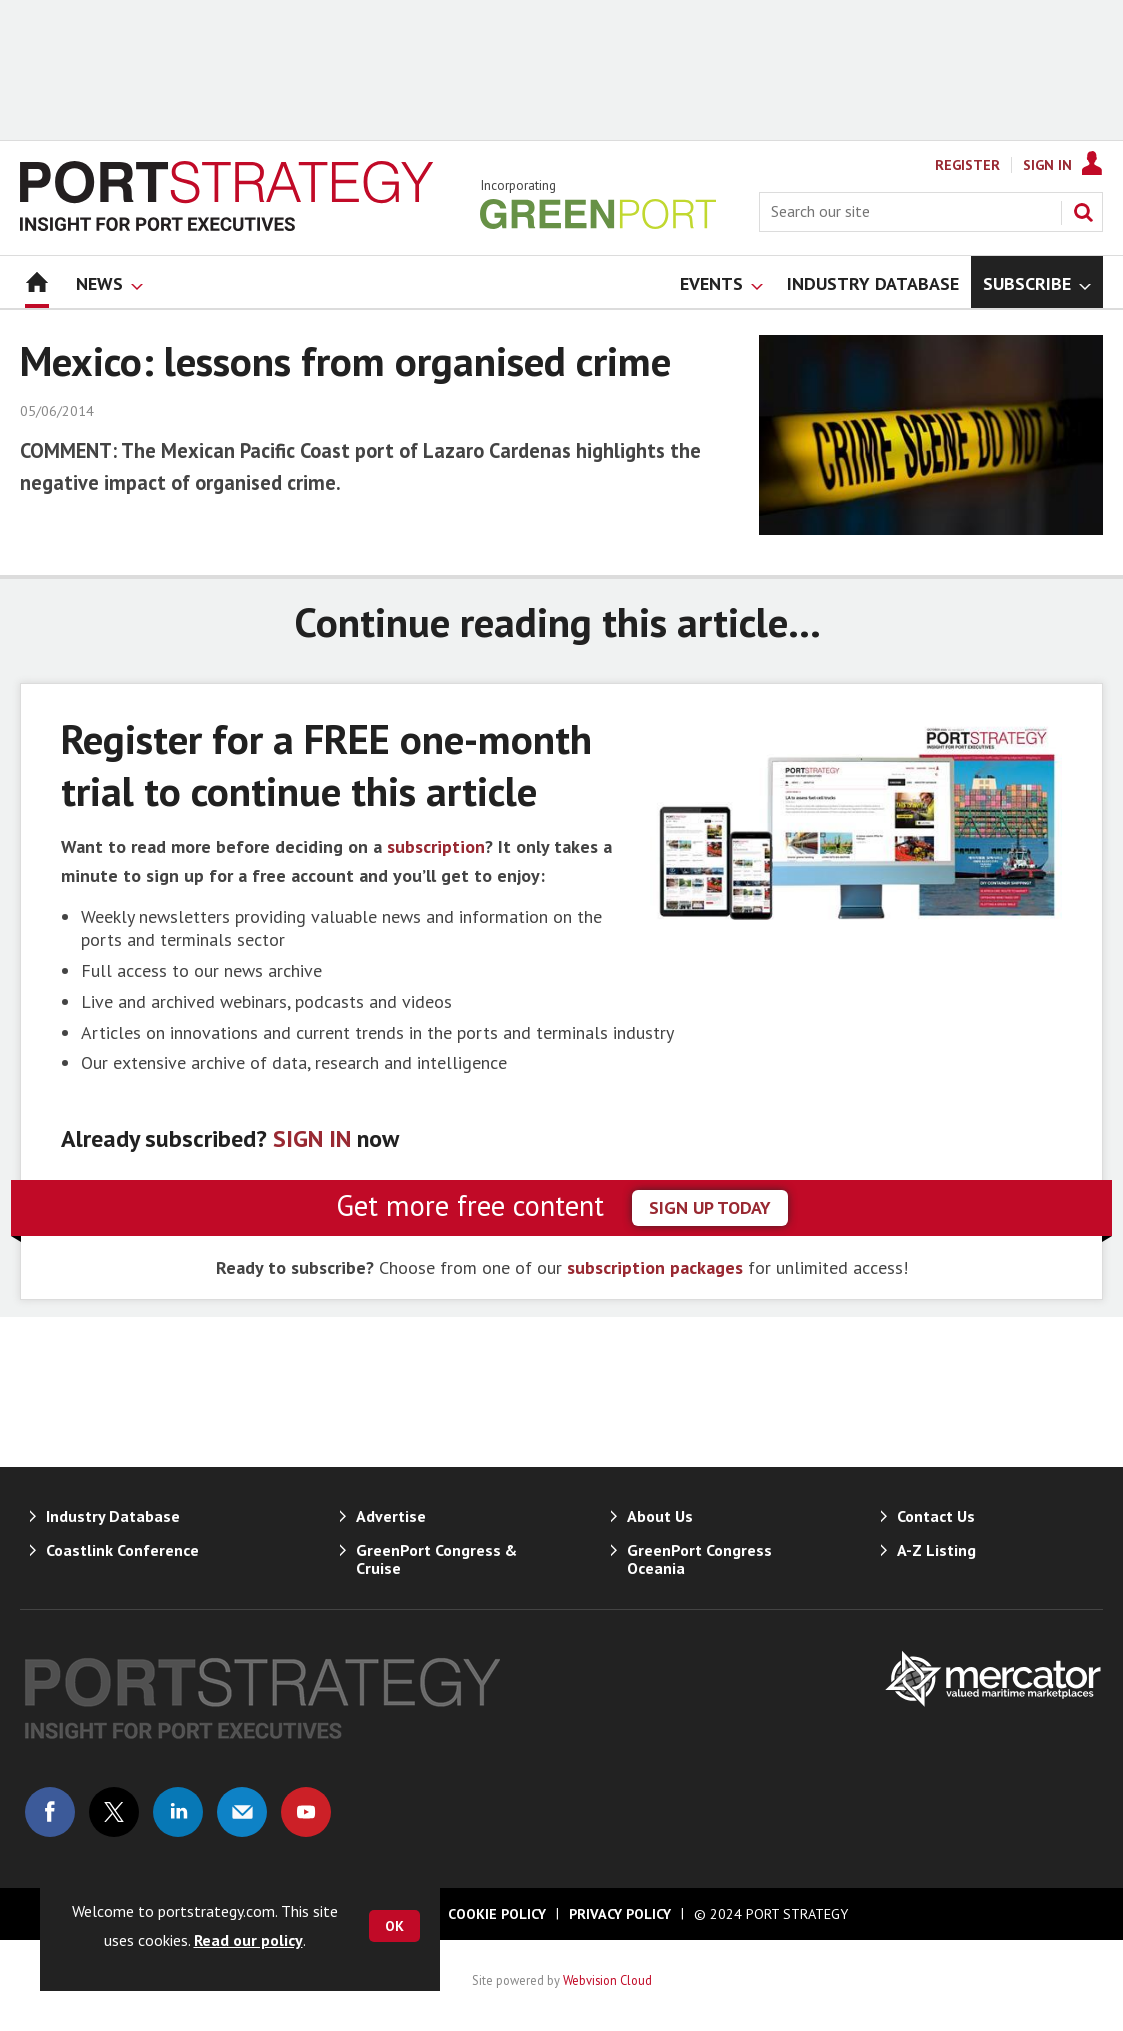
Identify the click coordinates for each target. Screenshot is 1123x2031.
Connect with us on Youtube (306, 1812)
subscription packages (655, 1267)
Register (967, 165)
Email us (242, 1812)
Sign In (1047, 165)
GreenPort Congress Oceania (699, 1559)
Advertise (391, 1516)
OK (394, 1926)
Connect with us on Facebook (50, 1812)
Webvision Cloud (607, 1980)
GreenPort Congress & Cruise (436, 1559)
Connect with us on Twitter (114, 1812)
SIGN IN (312, 1138)
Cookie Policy (497, 1914)
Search (1083, 212)
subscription (436, 846)
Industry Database (113, 1516)
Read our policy (248, 1940)
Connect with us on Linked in (178, 1812)
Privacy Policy (620, 1914)
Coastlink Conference (122, 1550)
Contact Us (936, 1516)
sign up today (710, 1207)
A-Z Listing (936, 1550)
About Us (660, 1516)
